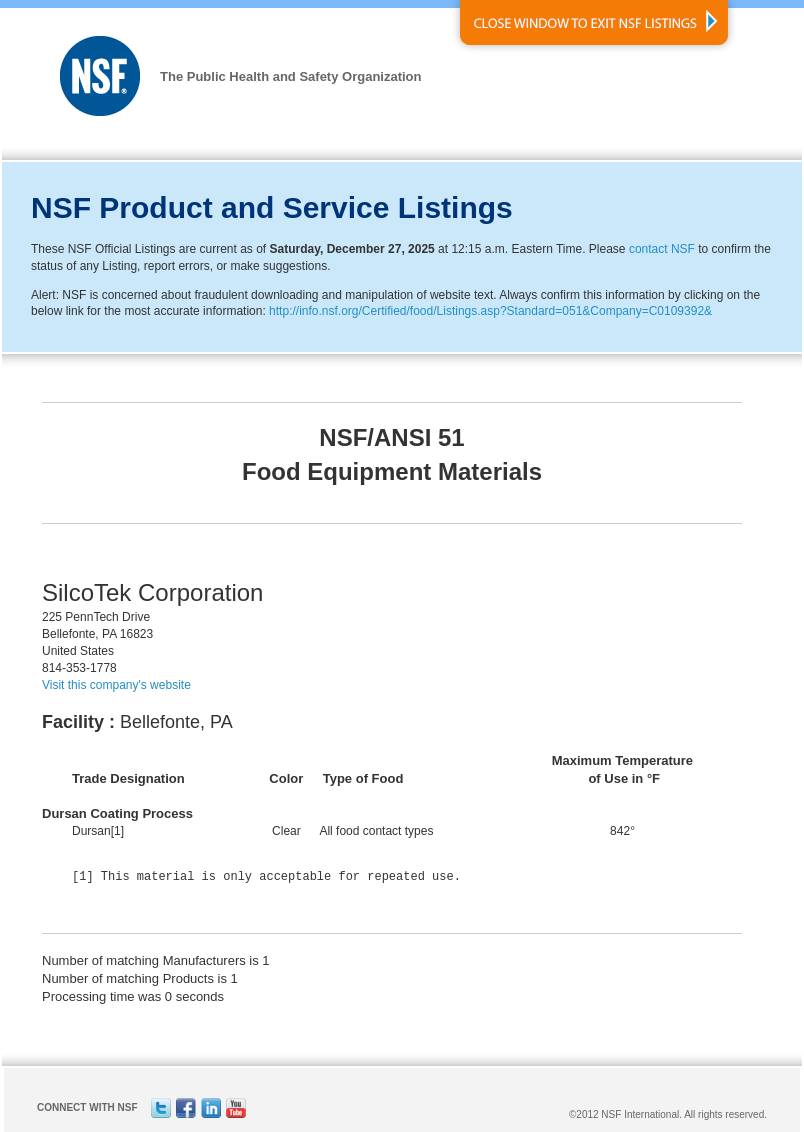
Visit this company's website (116, 685)
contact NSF (662, 249)
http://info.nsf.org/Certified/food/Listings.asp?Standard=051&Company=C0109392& (490, 311)
